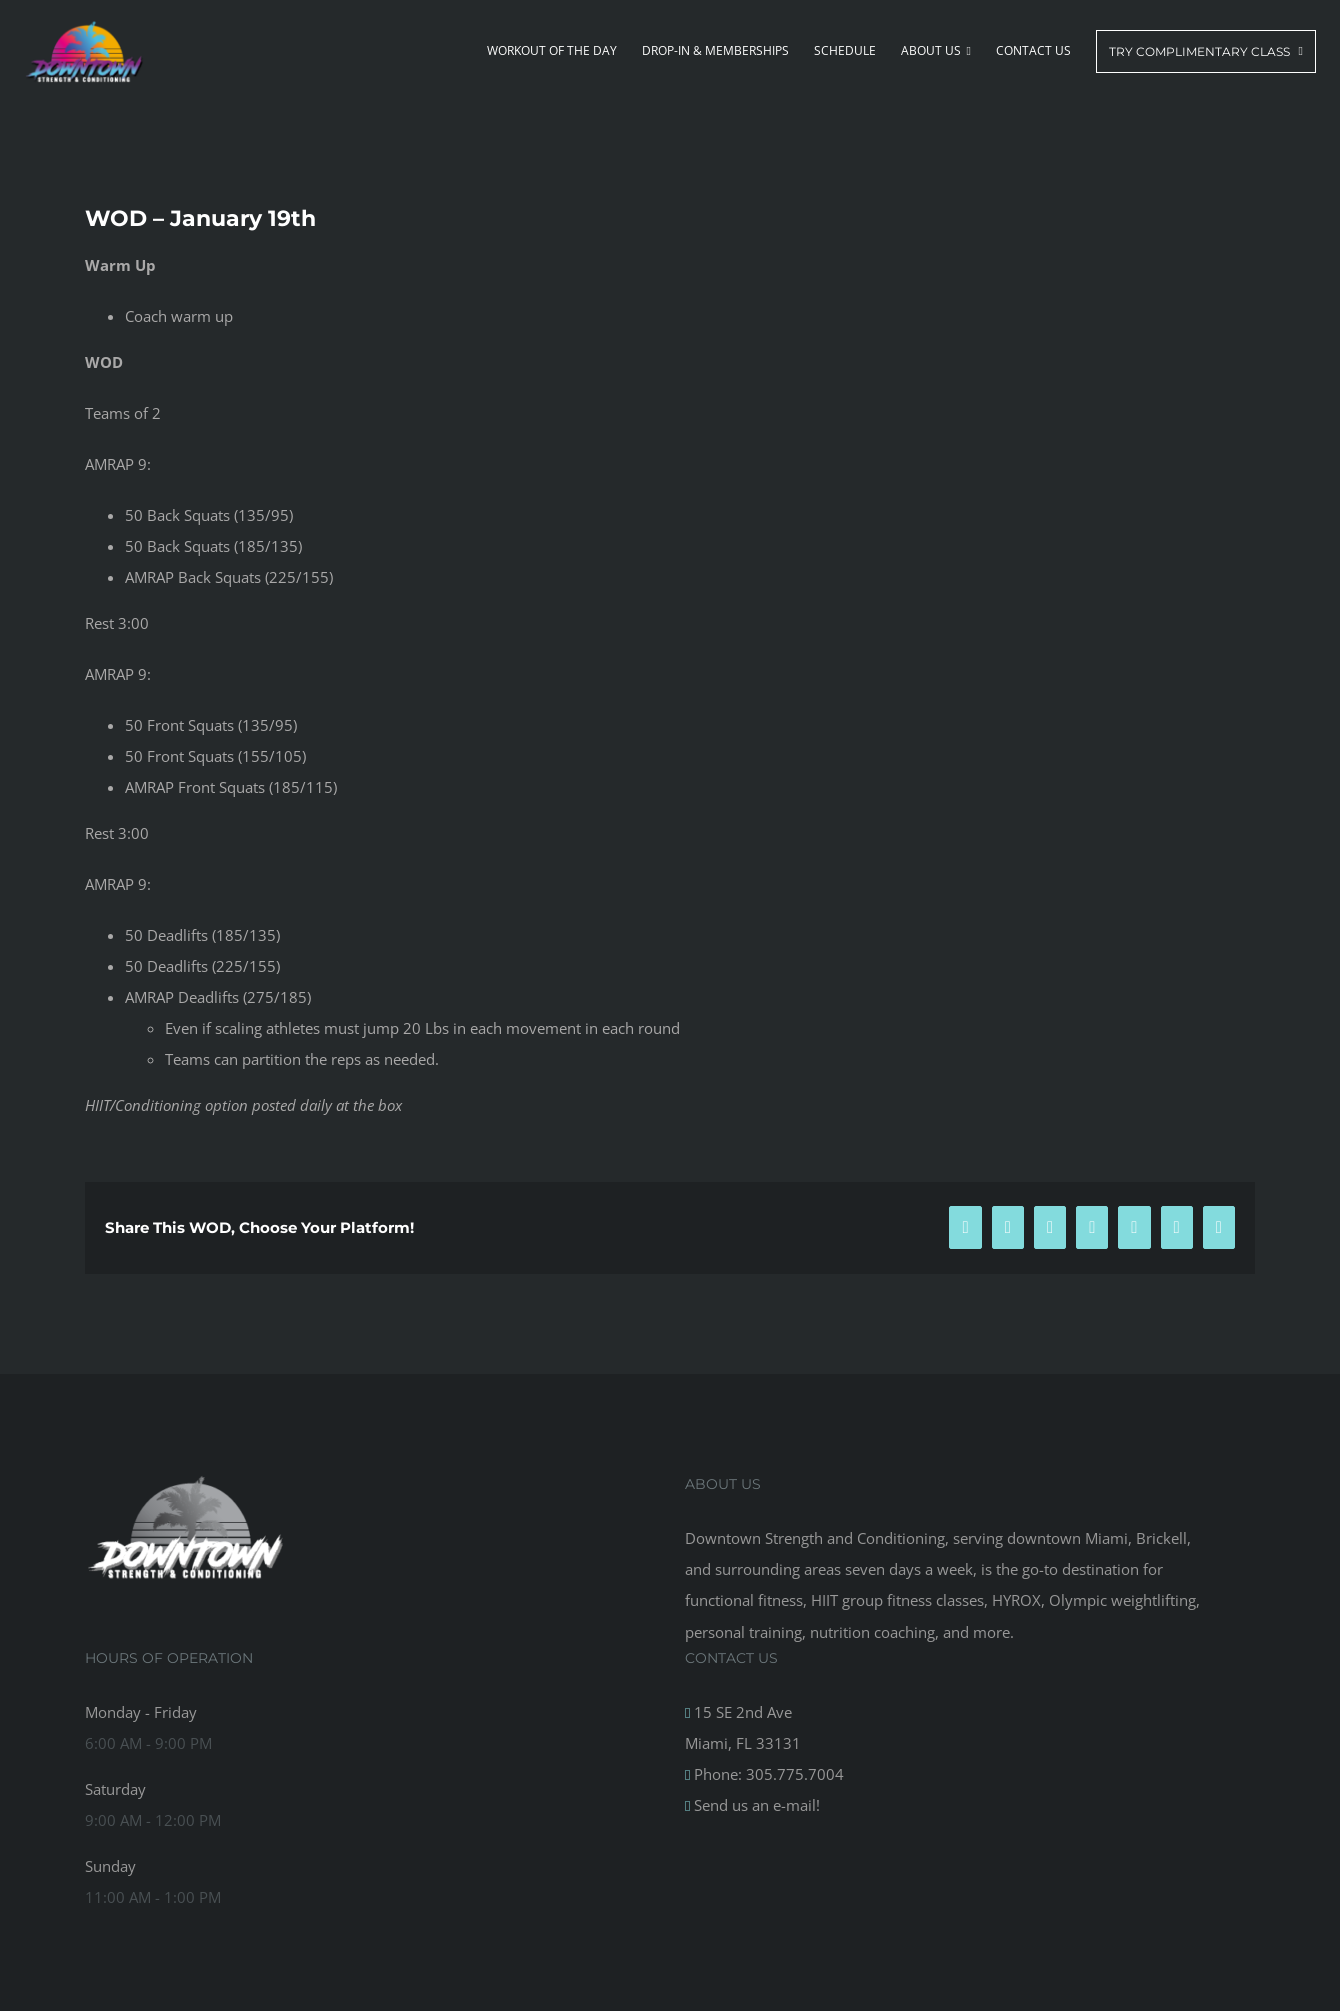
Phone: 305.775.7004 (767, 1774)
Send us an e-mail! (755, 1805)
